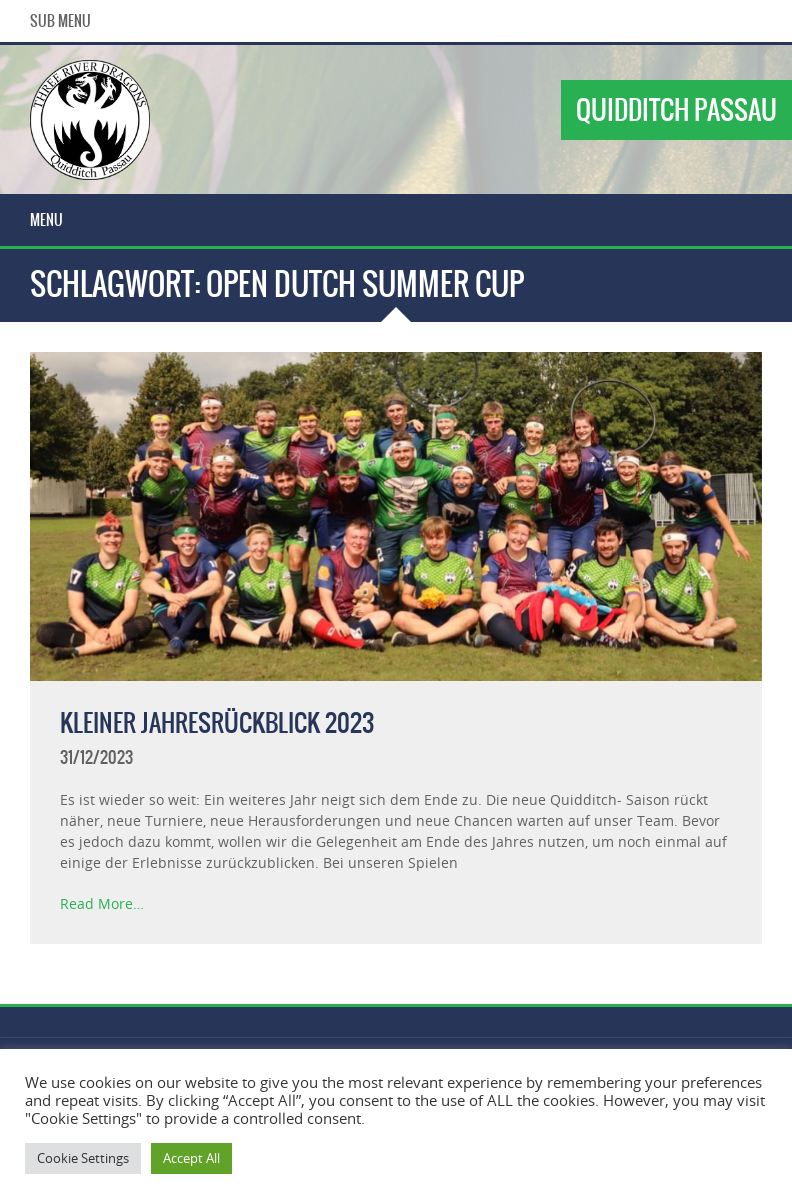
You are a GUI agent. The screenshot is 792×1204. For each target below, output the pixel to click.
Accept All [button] (191, 1158)
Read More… (102, 903)
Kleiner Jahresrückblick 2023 (217, 723)
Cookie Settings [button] (83, 1158)
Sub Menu (60, 21)
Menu (46, 220)
